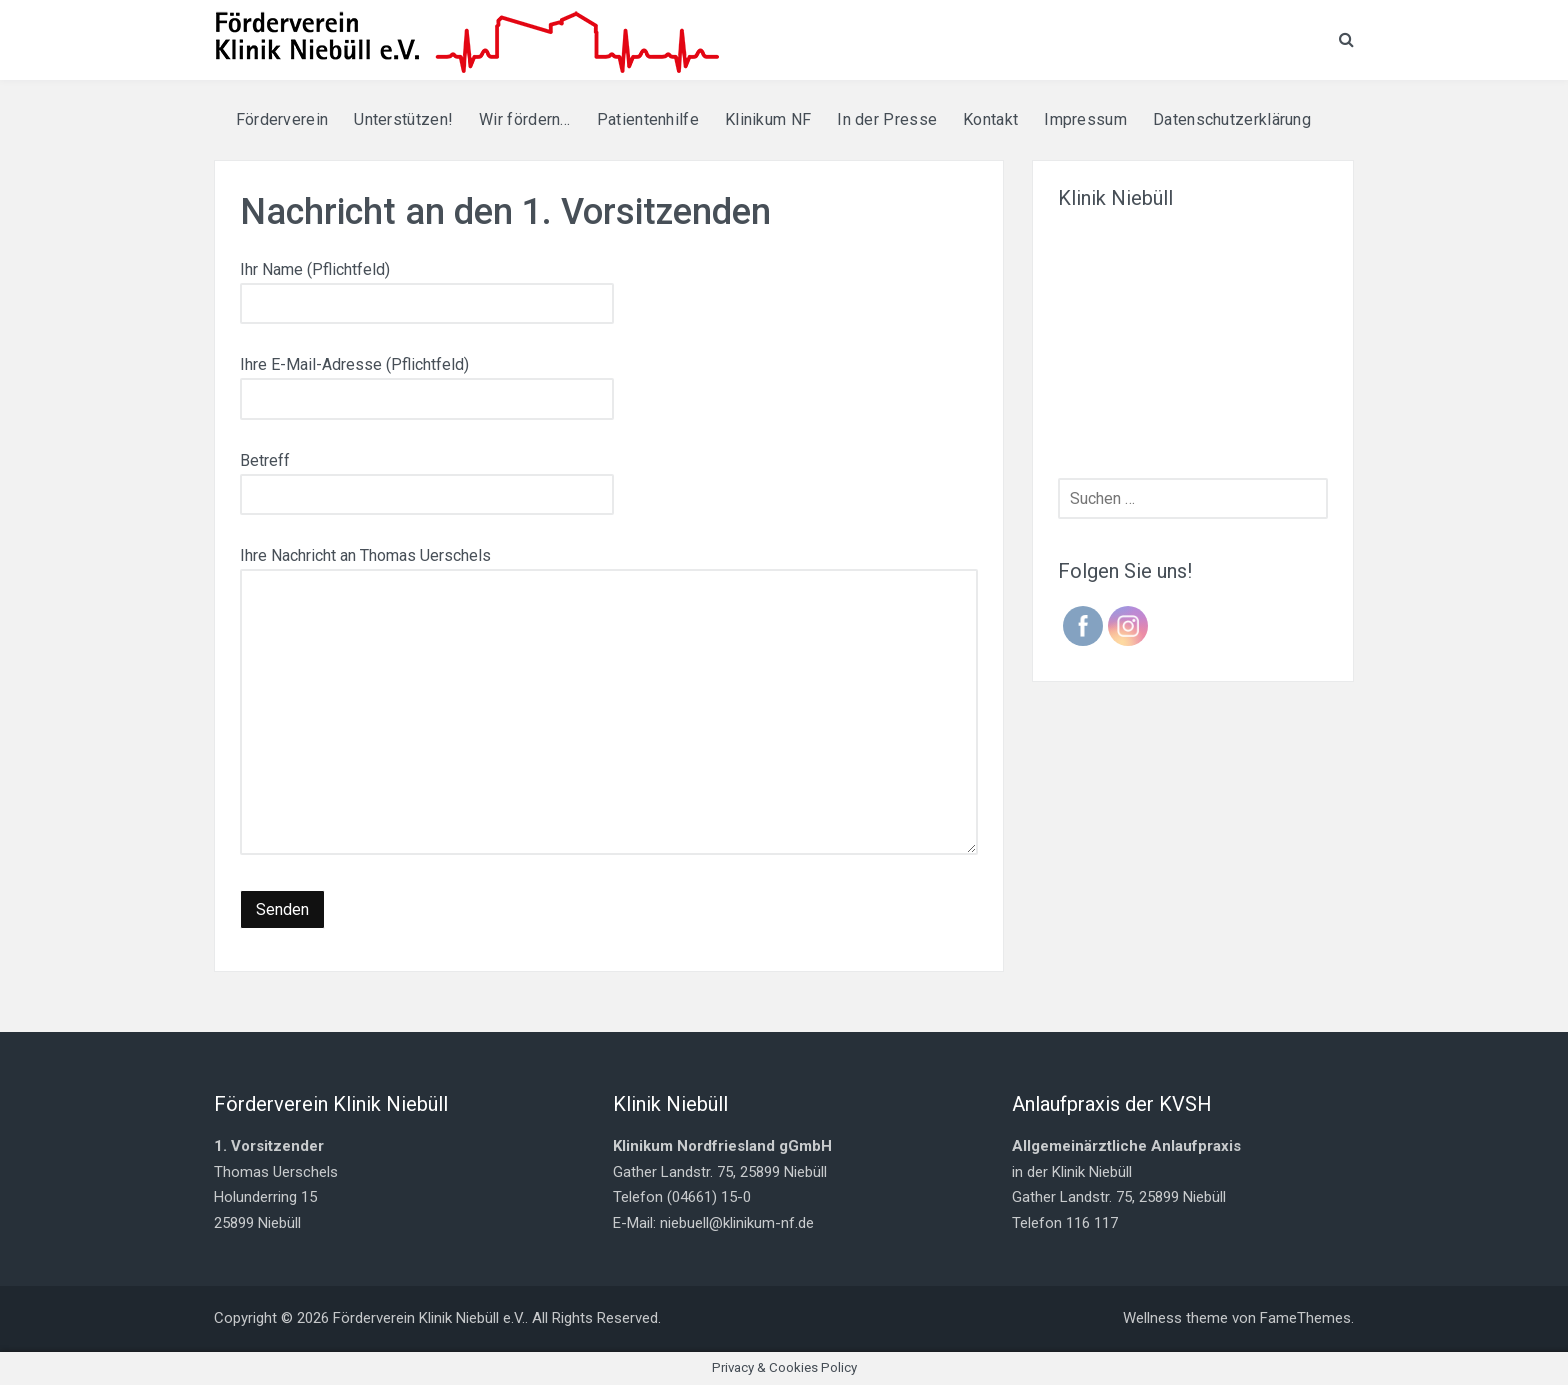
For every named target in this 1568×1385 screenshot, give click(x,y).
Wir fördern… (525, 119)
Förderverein (282, 119)
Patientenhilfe (648, 119)
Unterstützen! (403, 119)
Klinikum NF (768, 119)
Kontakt (990, 119)
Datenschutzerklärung (1232, 119)
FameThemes (1305, 1318)
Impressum (1085, 119)
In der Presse (887, 119)
